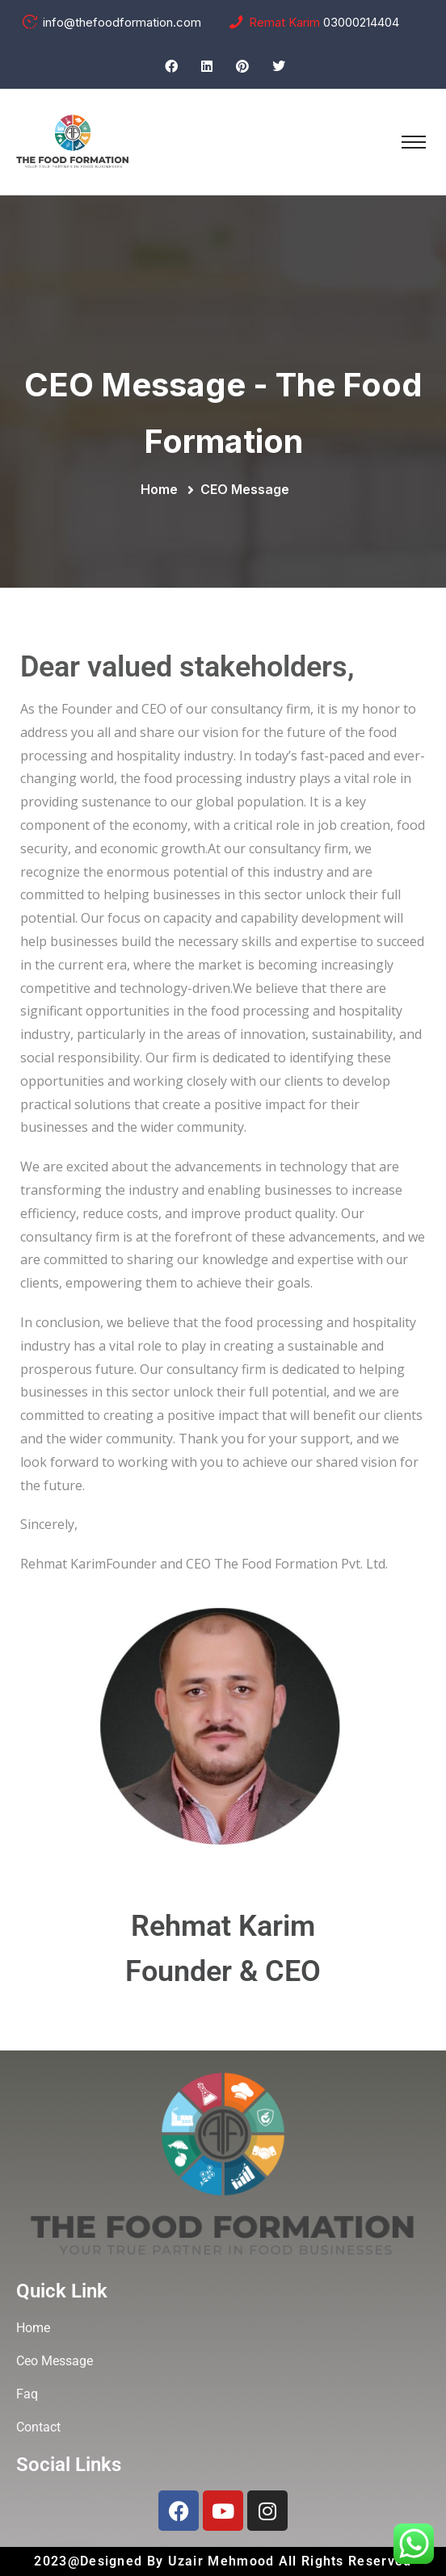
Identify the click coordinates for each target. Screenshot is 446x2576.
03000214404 (361, 22)
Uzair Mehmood (223, 2561)
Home (162, 489)
